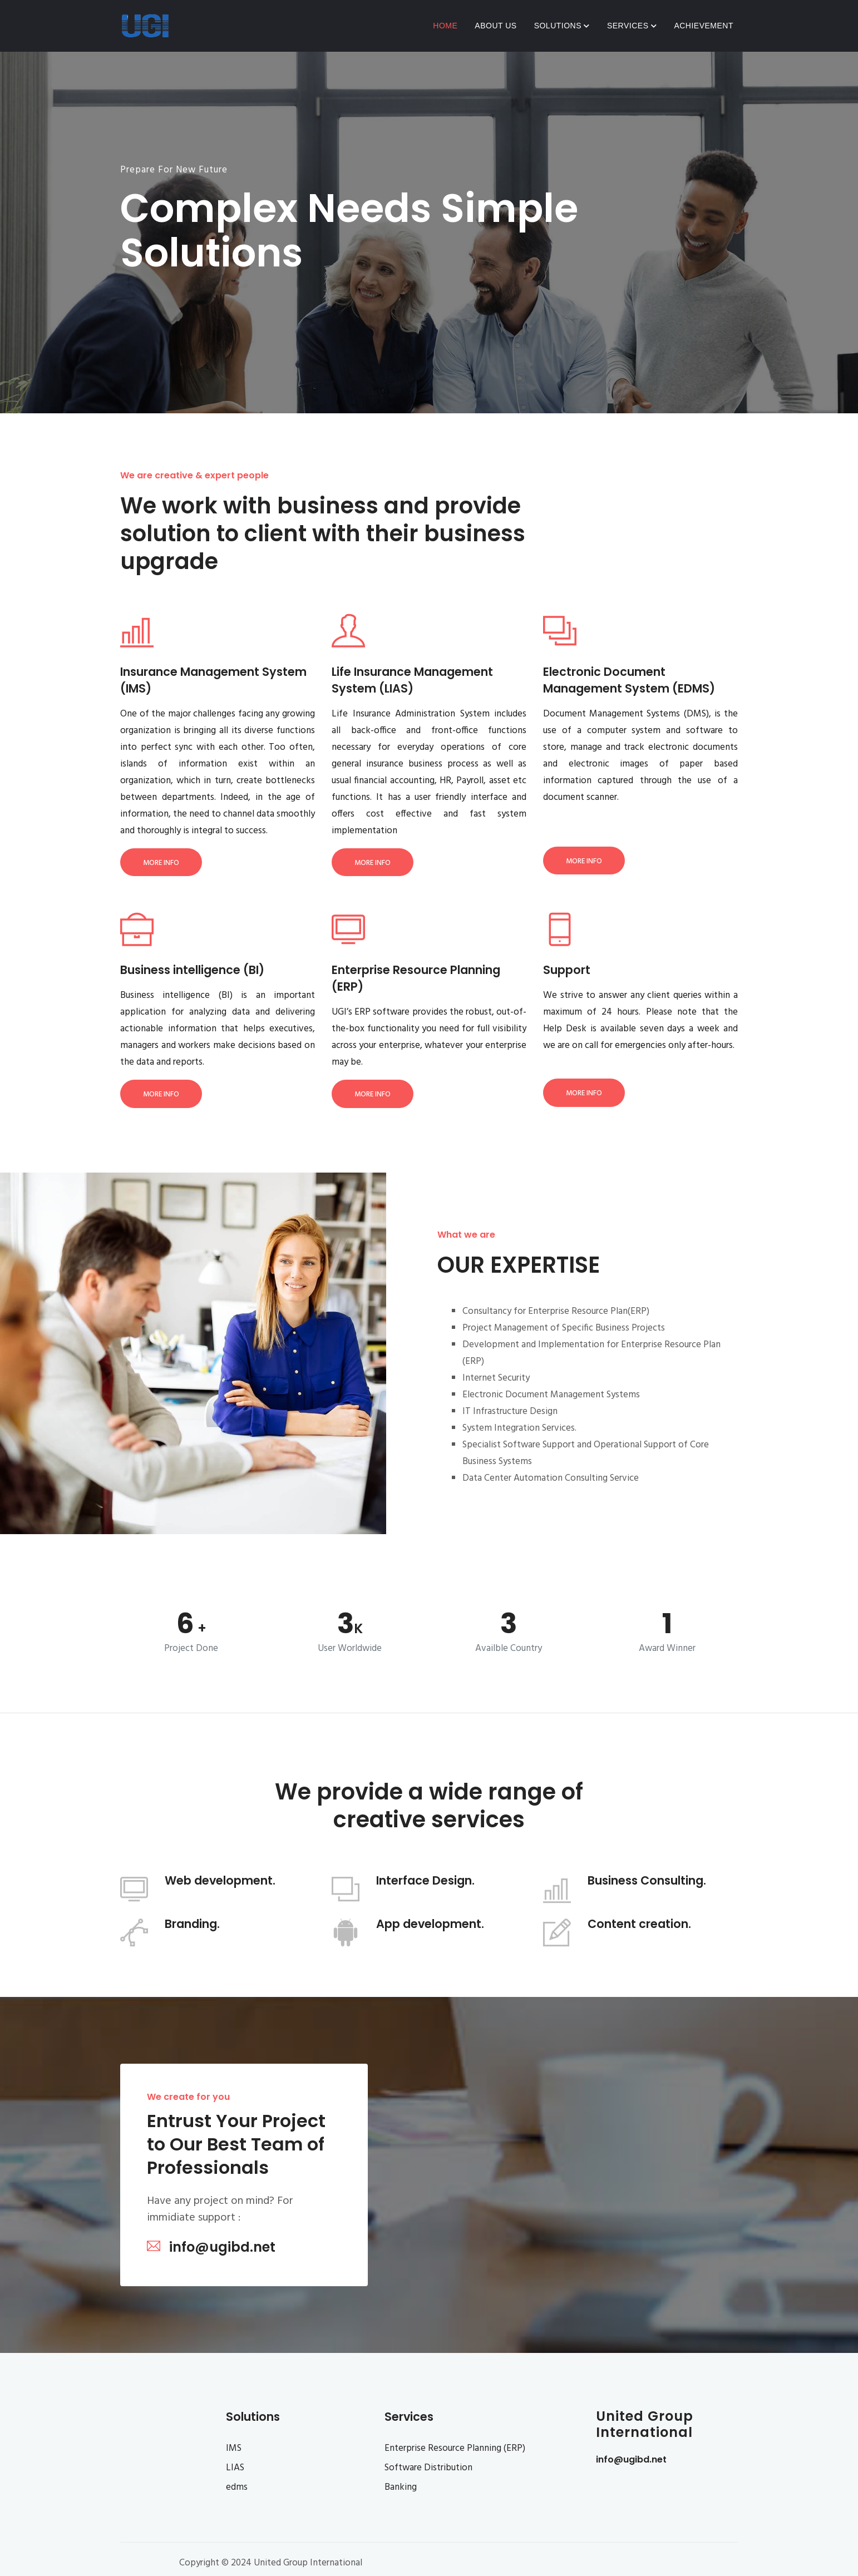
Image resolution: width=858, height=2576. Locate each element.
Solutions (562, 25)
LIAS (235, 2467)
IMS (233, 2448)
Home (445, 25)
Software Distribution (428, 2467)
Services (632, 25)
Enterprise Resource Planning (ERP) (454, 2448)
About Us (495, 25)
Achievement (703, 25)
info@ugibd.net (631, 2459)
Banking (400, 2487)
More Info (161, 863)
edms (237, 2487)
